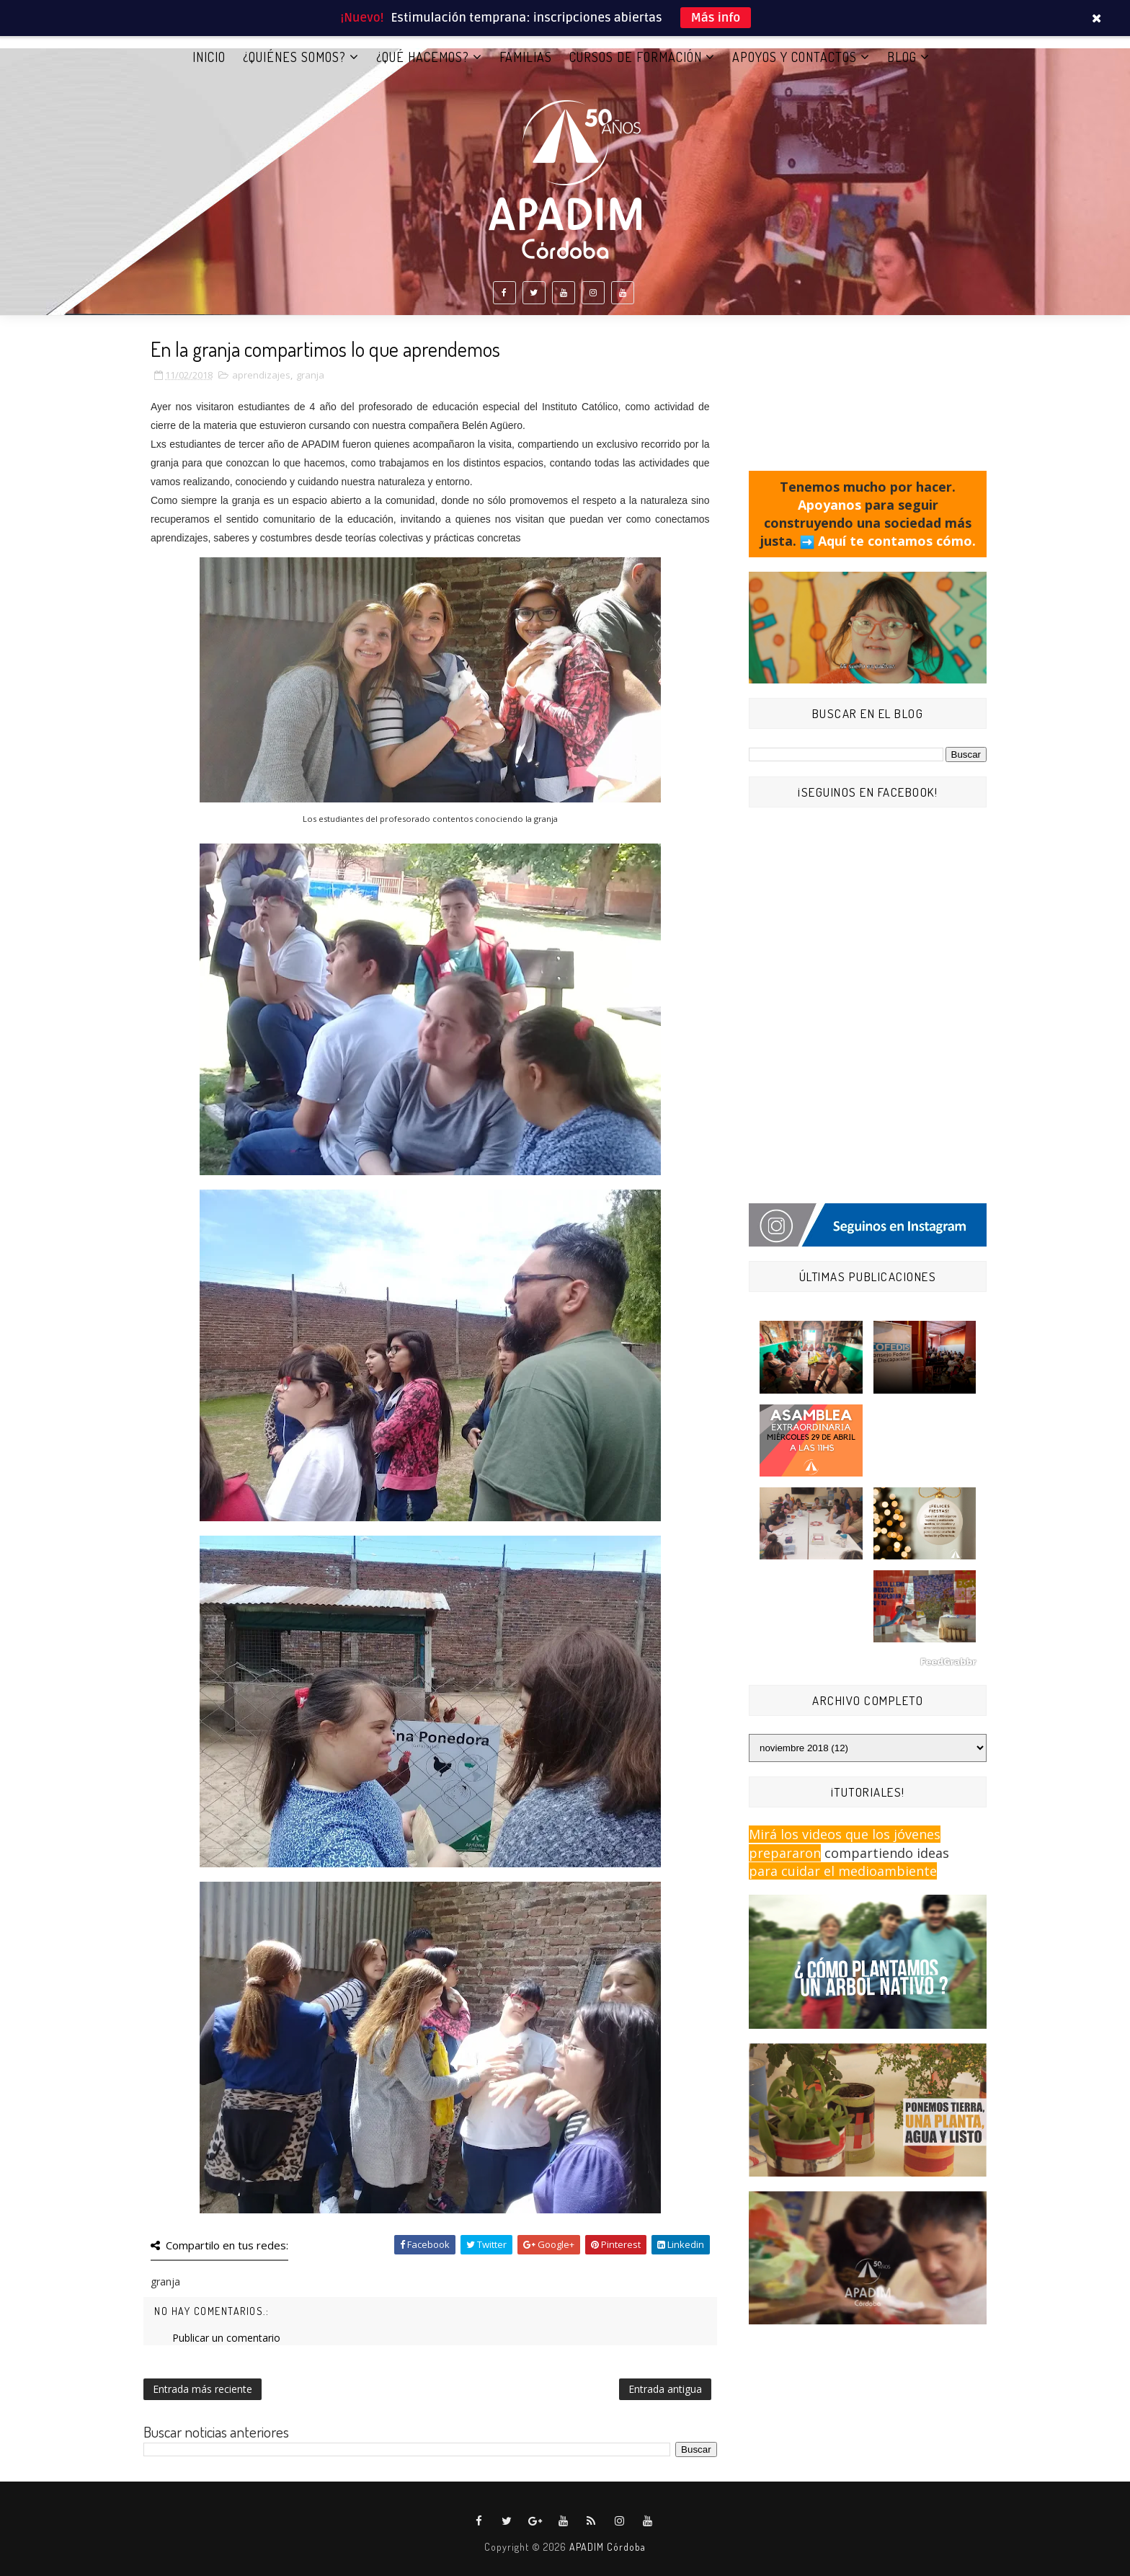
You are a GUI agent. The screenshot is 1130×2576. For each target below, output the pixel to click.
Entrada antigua (665, 2389)
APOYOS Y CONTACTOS (794, 57)
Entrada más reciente (202, 2389)
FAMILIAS (525, 57)
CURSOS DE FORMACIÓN (635, 57)
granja (310, 374)
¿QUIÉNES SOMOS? (294, 57)
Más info (716, 17)
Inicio (209, 57)
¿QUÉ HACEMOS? (422, 57)
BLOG (902, 57)
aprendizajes (261, 374)
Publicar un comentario (226, 2338)
